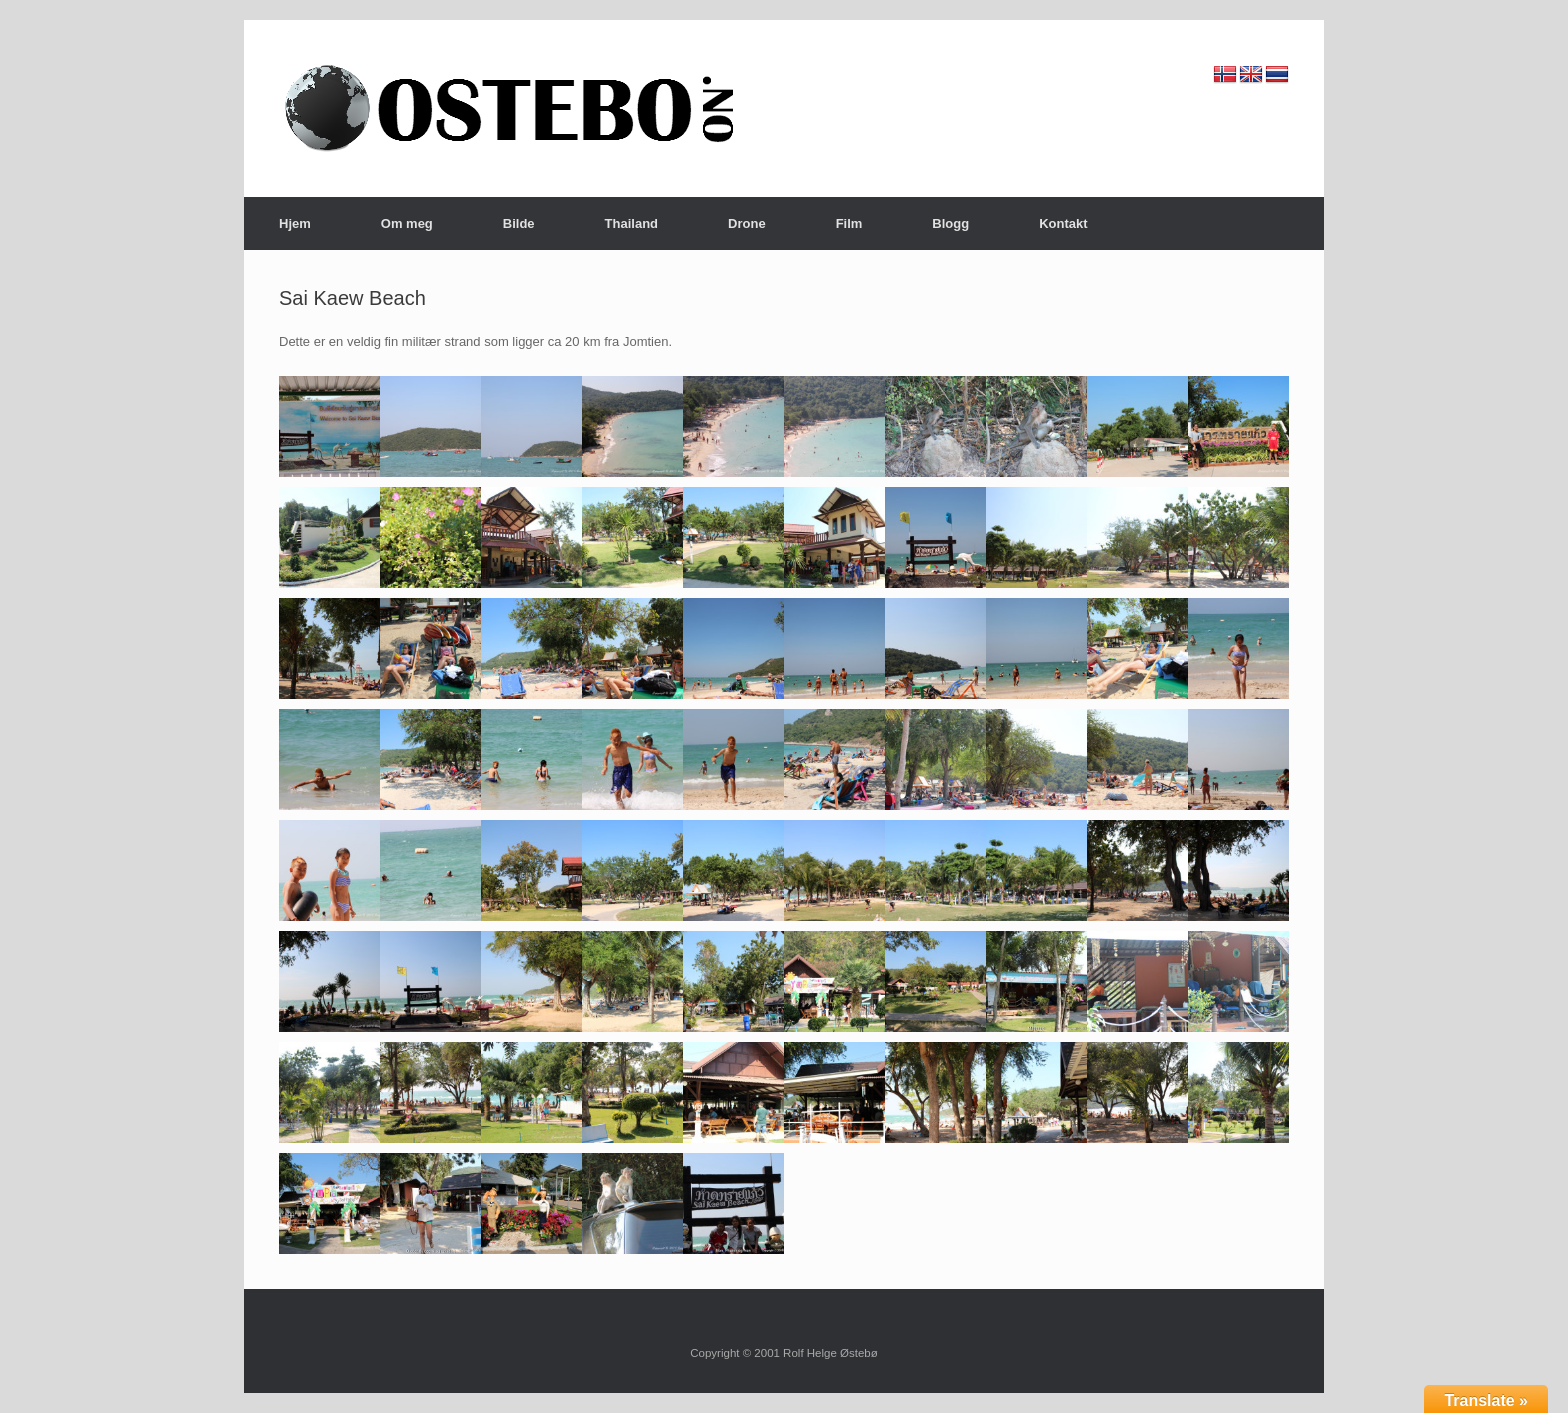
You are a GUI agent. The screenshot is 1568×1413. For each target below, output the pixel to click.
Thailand (631, 223)
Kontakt (1063, 223)
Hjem (295, 223)
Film (849, 223)
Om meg (407, 223)
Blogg (950, 223)
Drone (747, 223)
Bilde (519, 223)
